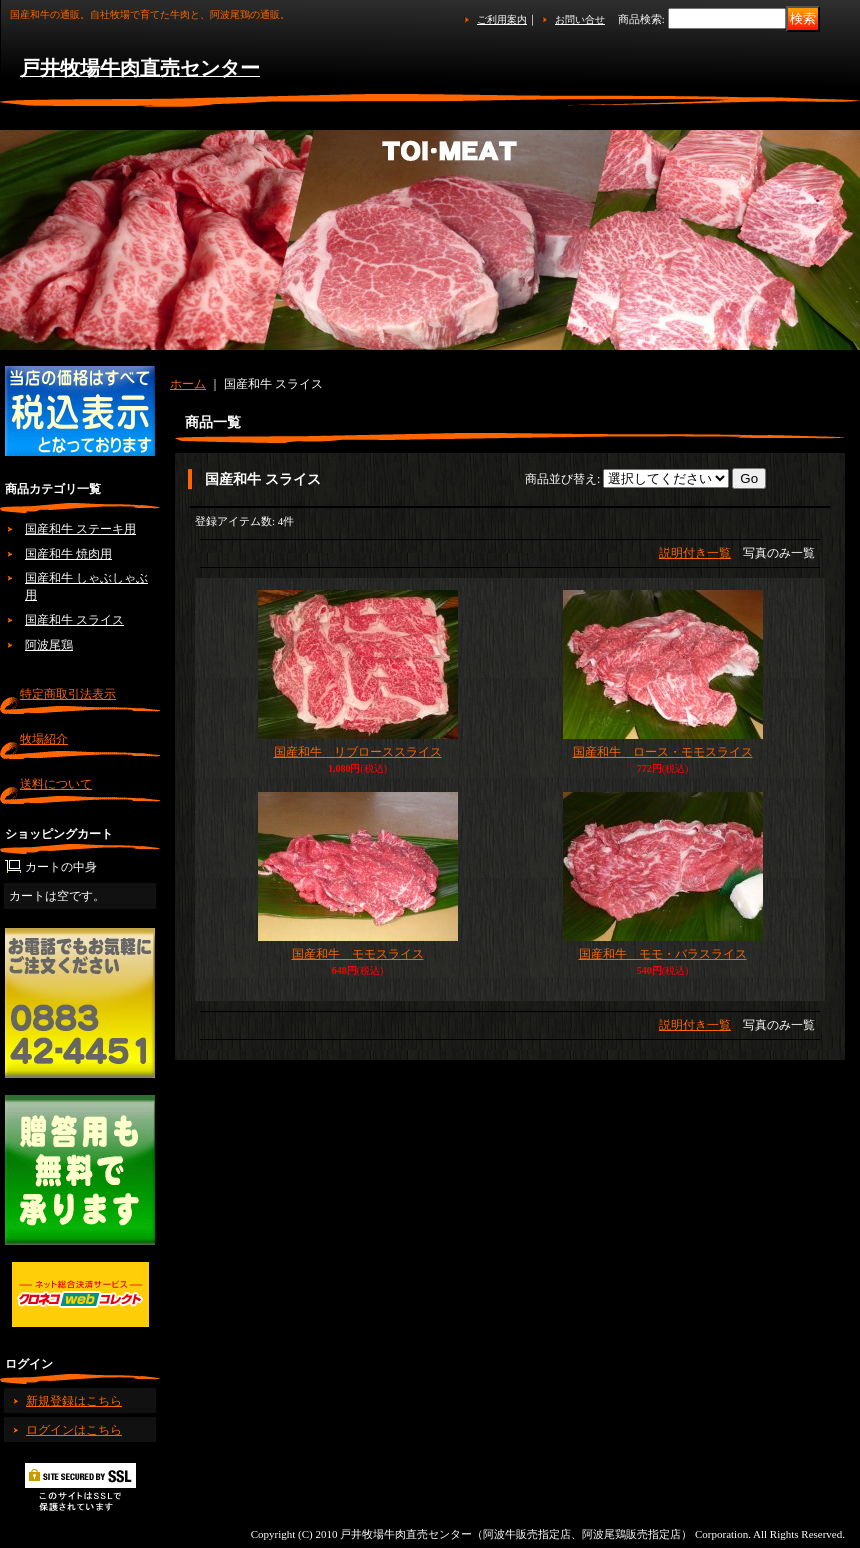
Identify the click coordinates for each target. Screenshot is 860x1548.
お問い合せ (580, 19)
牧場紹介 (44, 739)
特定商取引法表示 (68, 694)
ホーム (188, 384)
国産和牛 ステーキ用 (80, 529)
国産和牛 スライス (74, 620)
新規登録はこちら (74, 1401)
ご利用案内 (502, 19)
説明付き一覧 (695, 553)
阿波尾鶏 (49, 645)
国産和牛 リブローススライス (358, 752)
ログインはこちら (74, 1430)
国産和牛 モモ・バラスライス (663, 954)
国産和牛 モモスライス (358, 954)
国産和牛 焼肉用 (68, 554)
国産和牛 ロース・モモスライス (663, 752)
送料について (56, 784)
